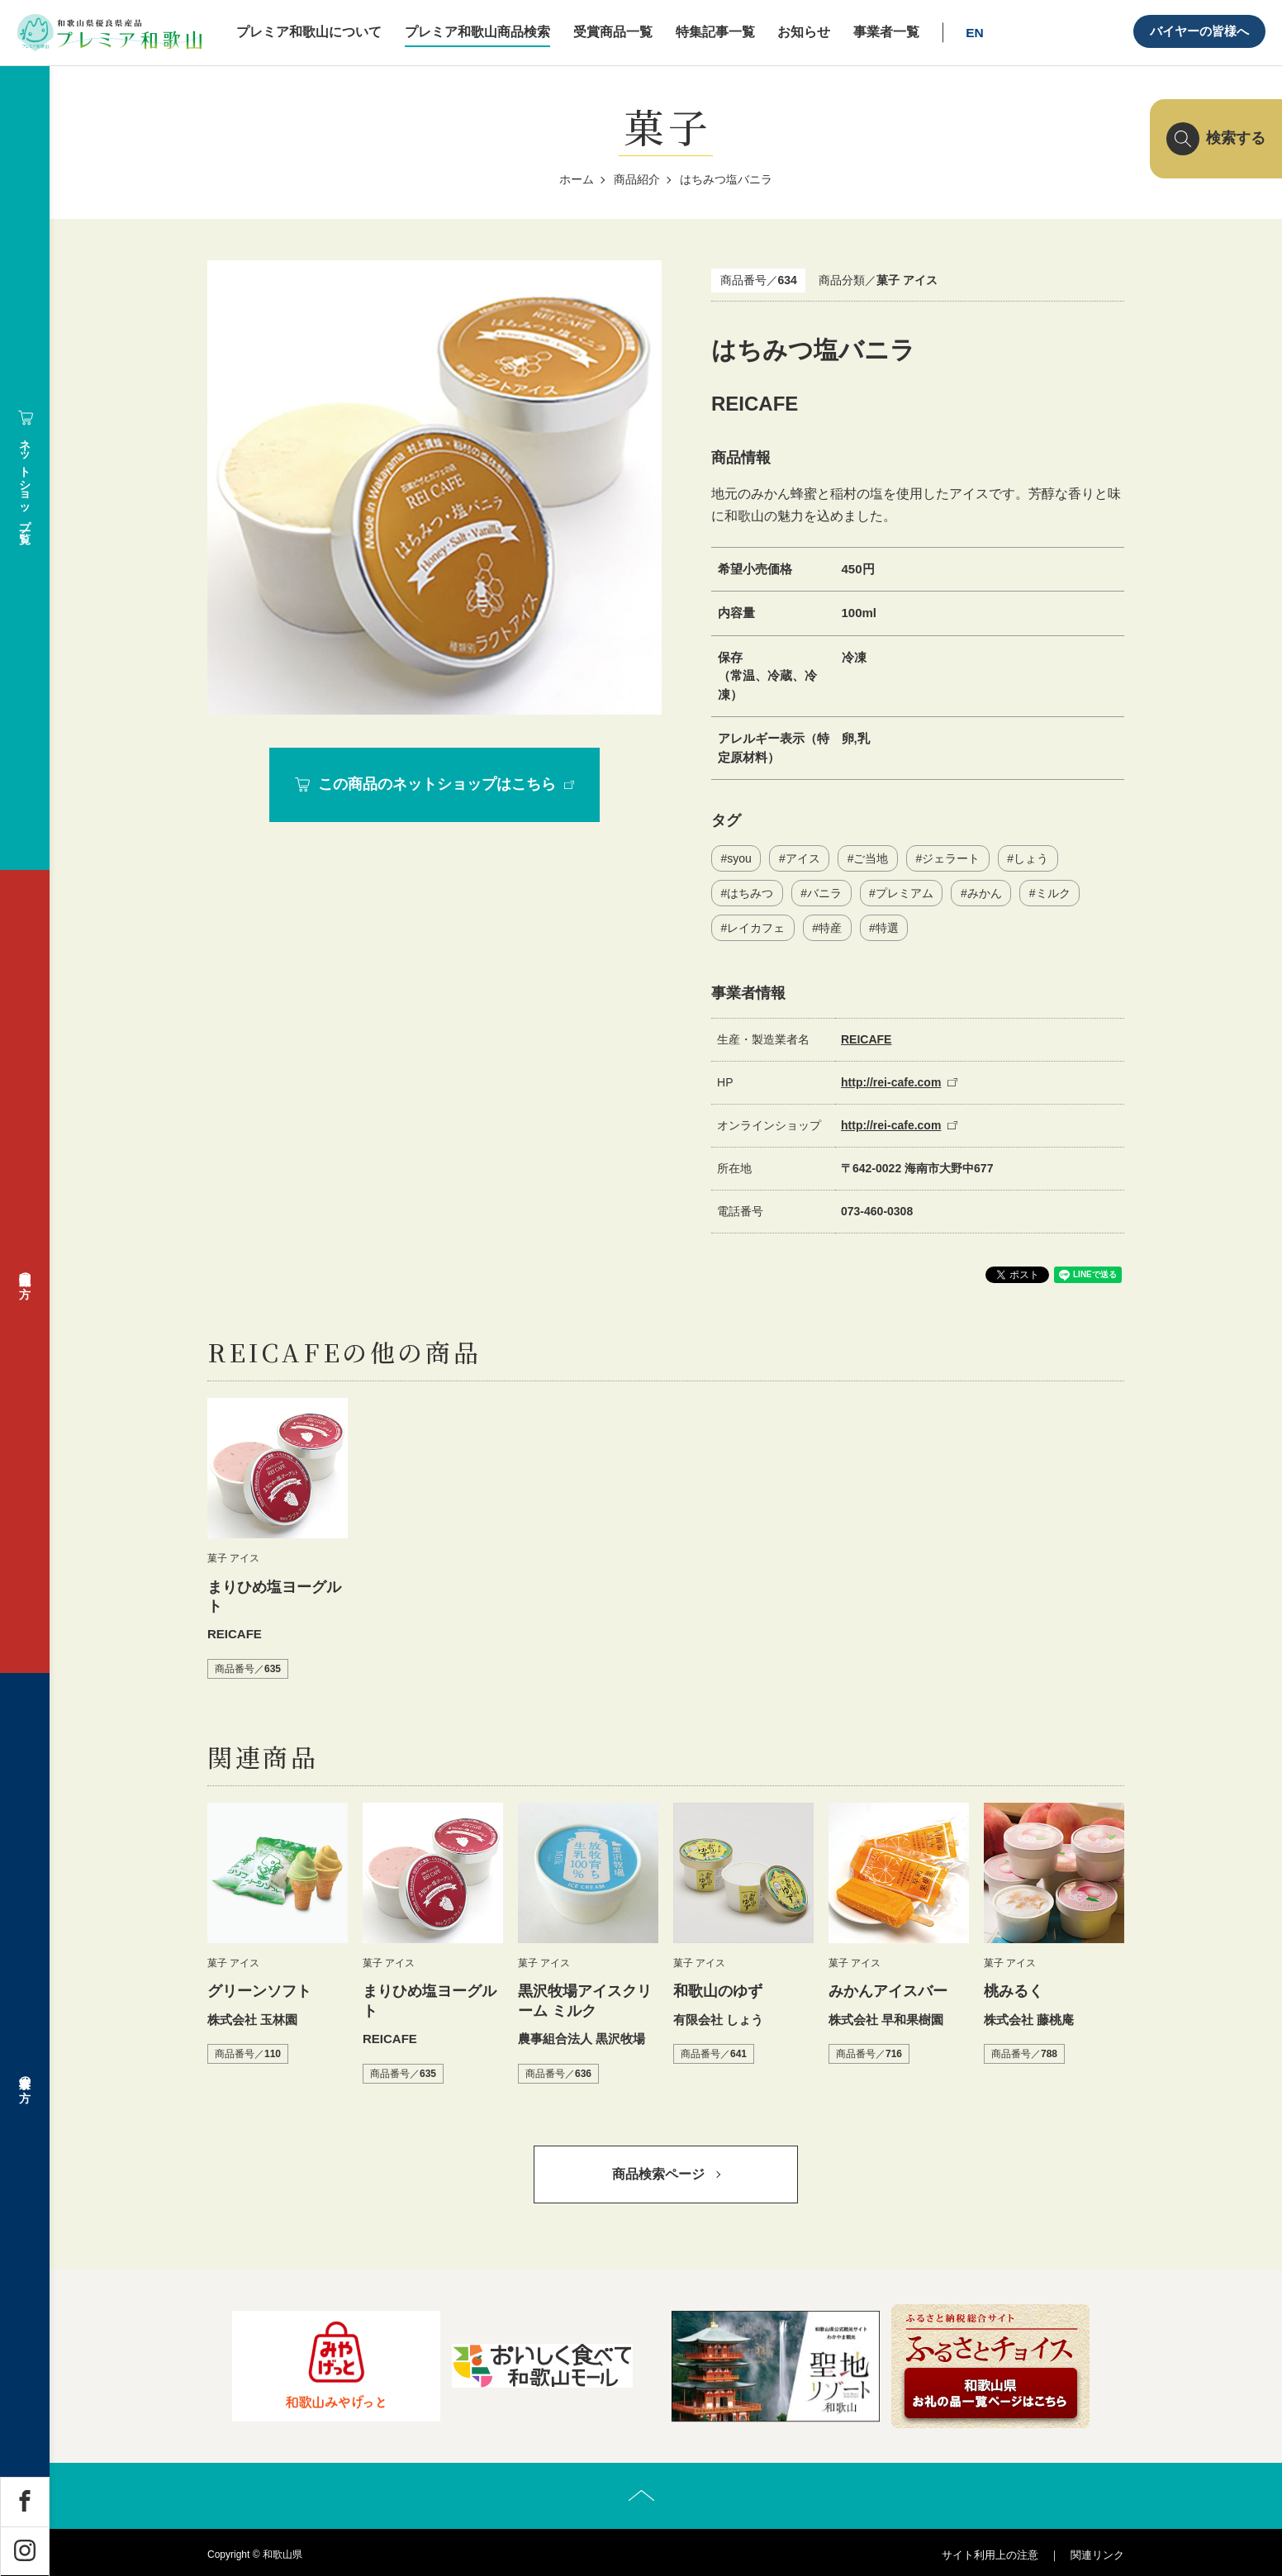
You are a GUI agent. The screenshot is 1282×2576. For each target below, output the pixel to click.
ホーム (576, 179)
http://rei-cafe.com (891, 1082)
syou (739, 858)
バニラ (824, 893)
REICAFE (866, 1039)
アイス (803, 858)
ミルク (1053, 893)
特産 (830, 927)
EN (975, 33)
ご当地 (870, 858)
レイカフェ (756, 927)
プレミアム (904, 893)
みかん (984, 893)
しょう (1031, 858)
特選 (887, 927)
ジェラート (951, 858)
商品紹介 (637, 179)
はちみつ (750, 893)
